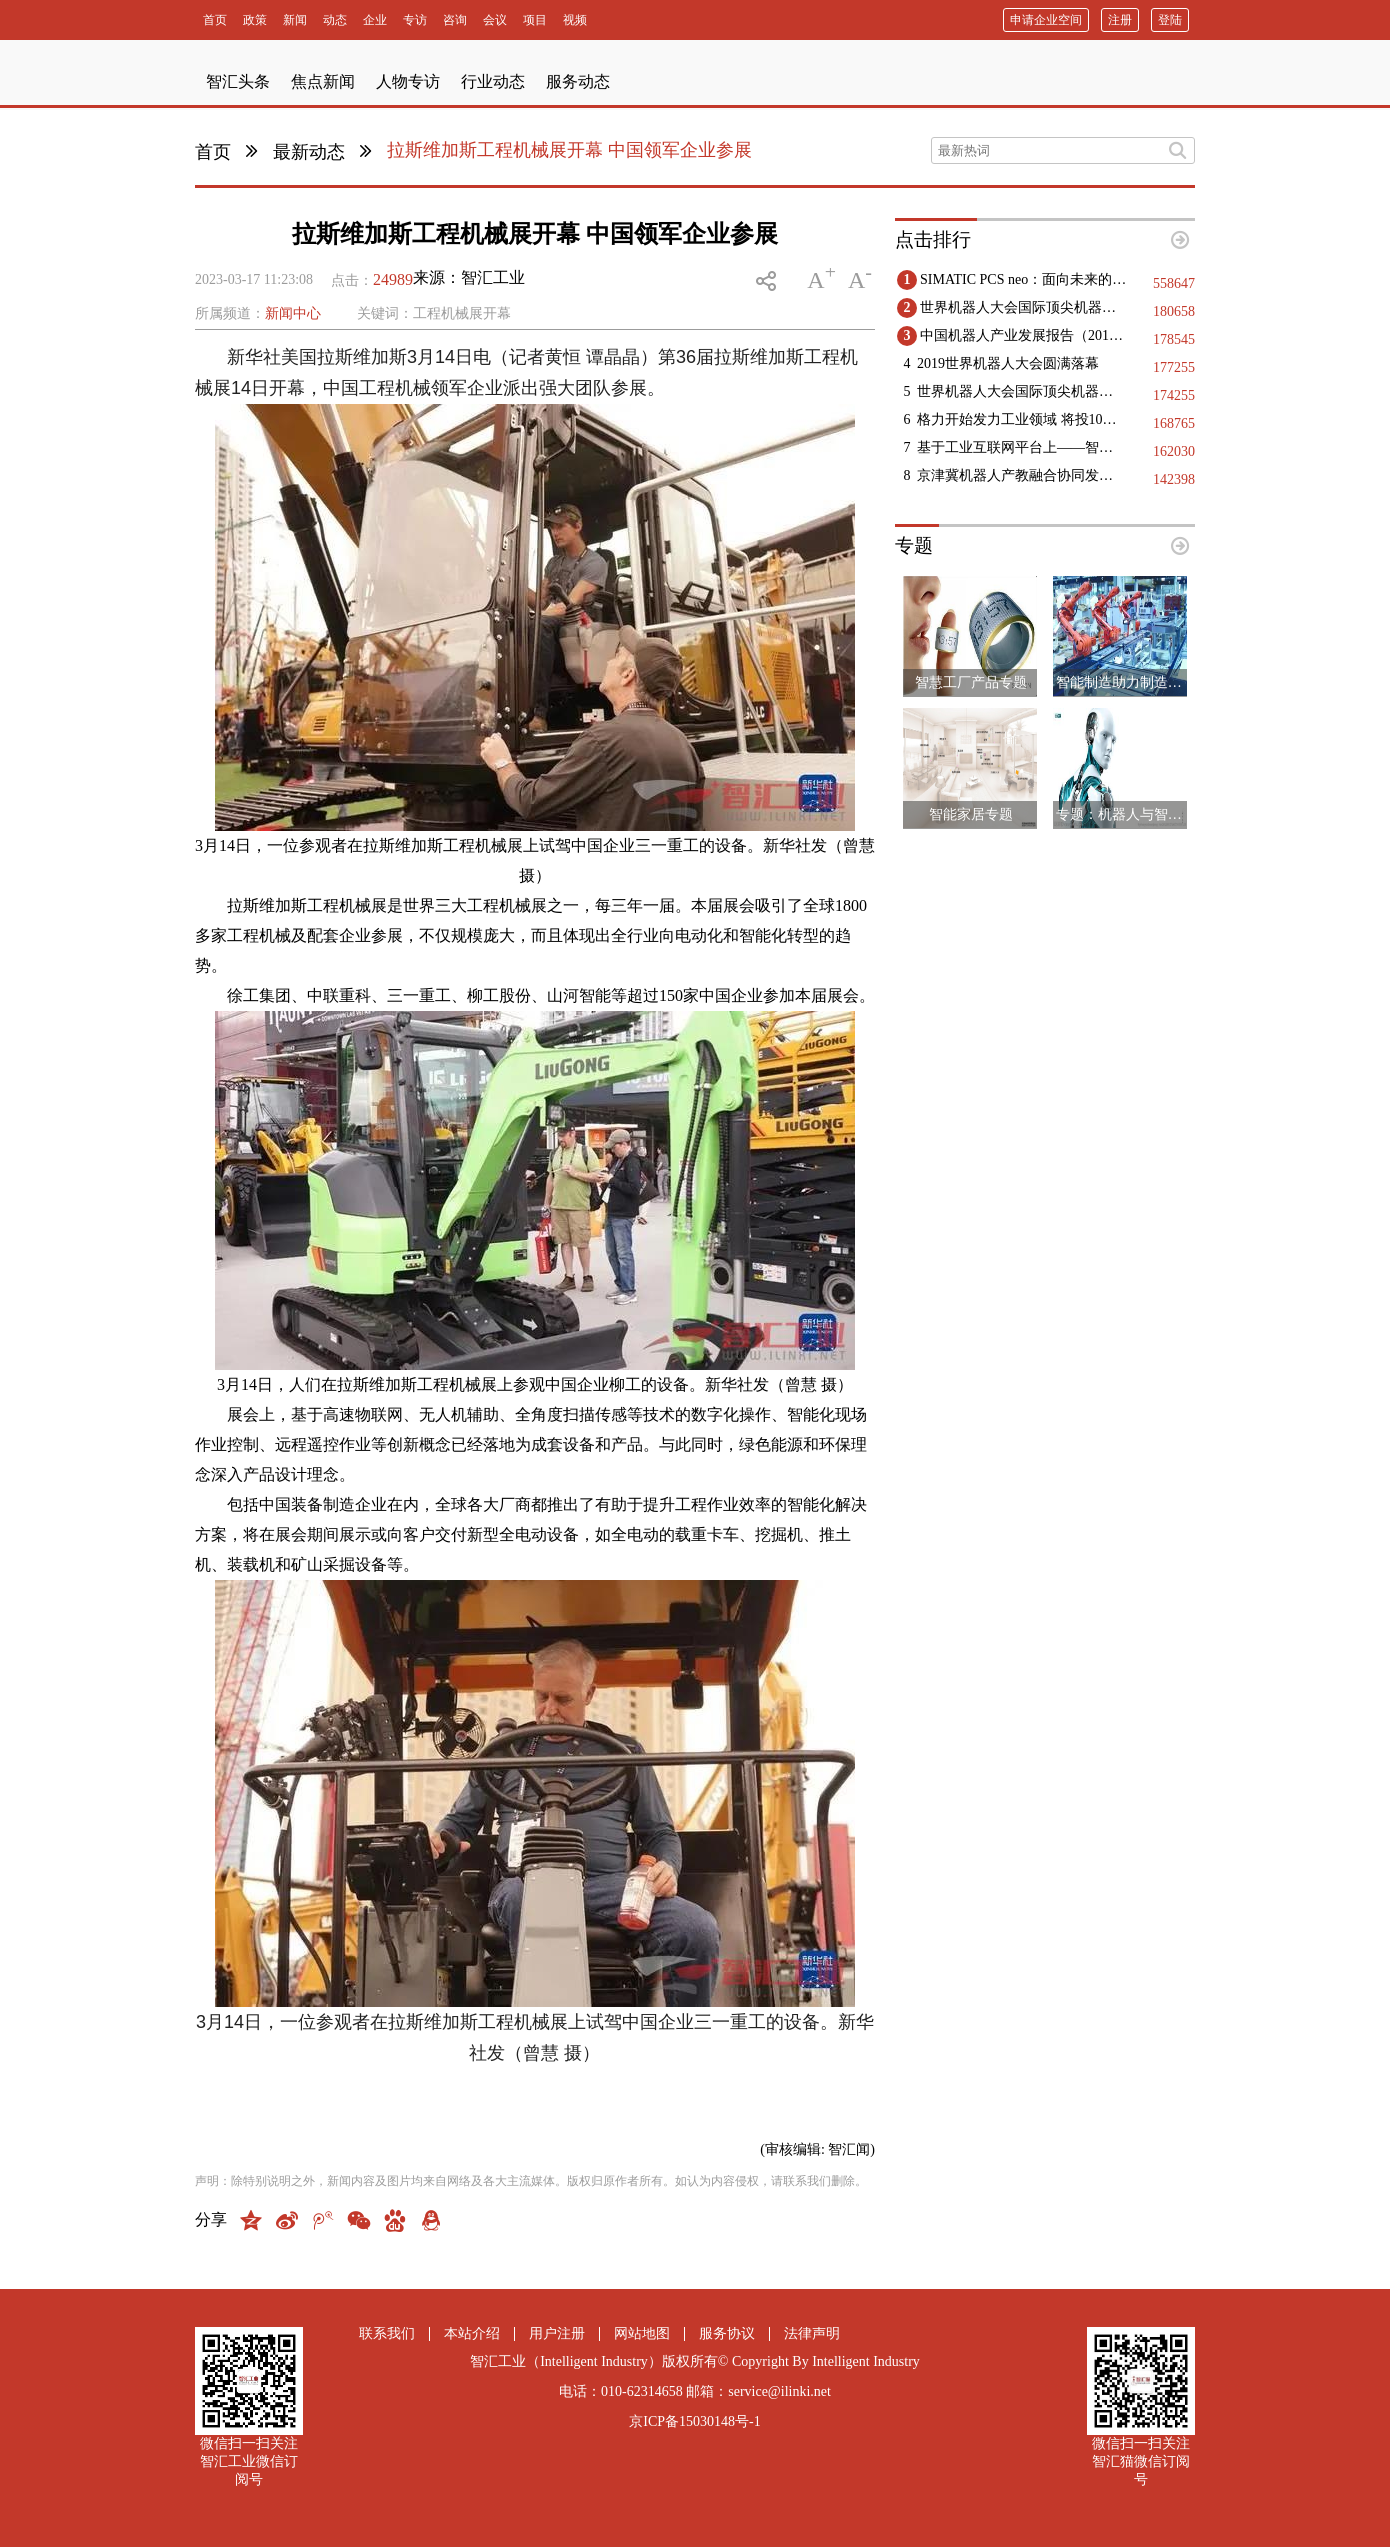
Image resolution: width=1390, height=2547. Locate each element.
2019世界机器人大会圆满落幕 (1008, 363)
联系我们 (387, 2333)
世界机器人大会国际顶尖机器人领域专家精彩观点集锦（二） (1024, 307)
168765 (1174, 423)
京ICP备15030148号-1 (694, 2421)
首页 (213, 152)
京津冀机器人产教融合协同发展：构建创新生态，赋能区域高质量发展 (1021, 475)
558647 (1174, 283)
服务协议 (727, 2333)
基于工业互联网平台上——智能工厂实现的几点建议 (1021, 447)
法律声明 (812, 2333)
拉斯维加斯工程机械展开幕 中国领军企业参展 (569, 150)
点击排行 (933, 239)
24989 (393, 279)
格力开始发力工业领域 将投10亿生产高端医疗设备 (1021, 419)
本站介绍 (472, 2333)
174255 (1174, 395)
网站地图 (642, 2333)
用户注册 (557, 2333)
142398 (1174, 479)
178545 (1174, 339)
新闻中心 (293, 313)
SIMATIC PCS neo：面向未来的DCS (1024, 279)
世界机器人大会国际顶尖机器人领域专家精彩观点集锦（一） (1021, 391)
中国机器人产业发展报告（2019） (1024, 335)
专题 (914, 545)
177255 (1174, 367)
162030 (1174, 451)
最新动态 (309, 152)
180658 (1174, 311)
